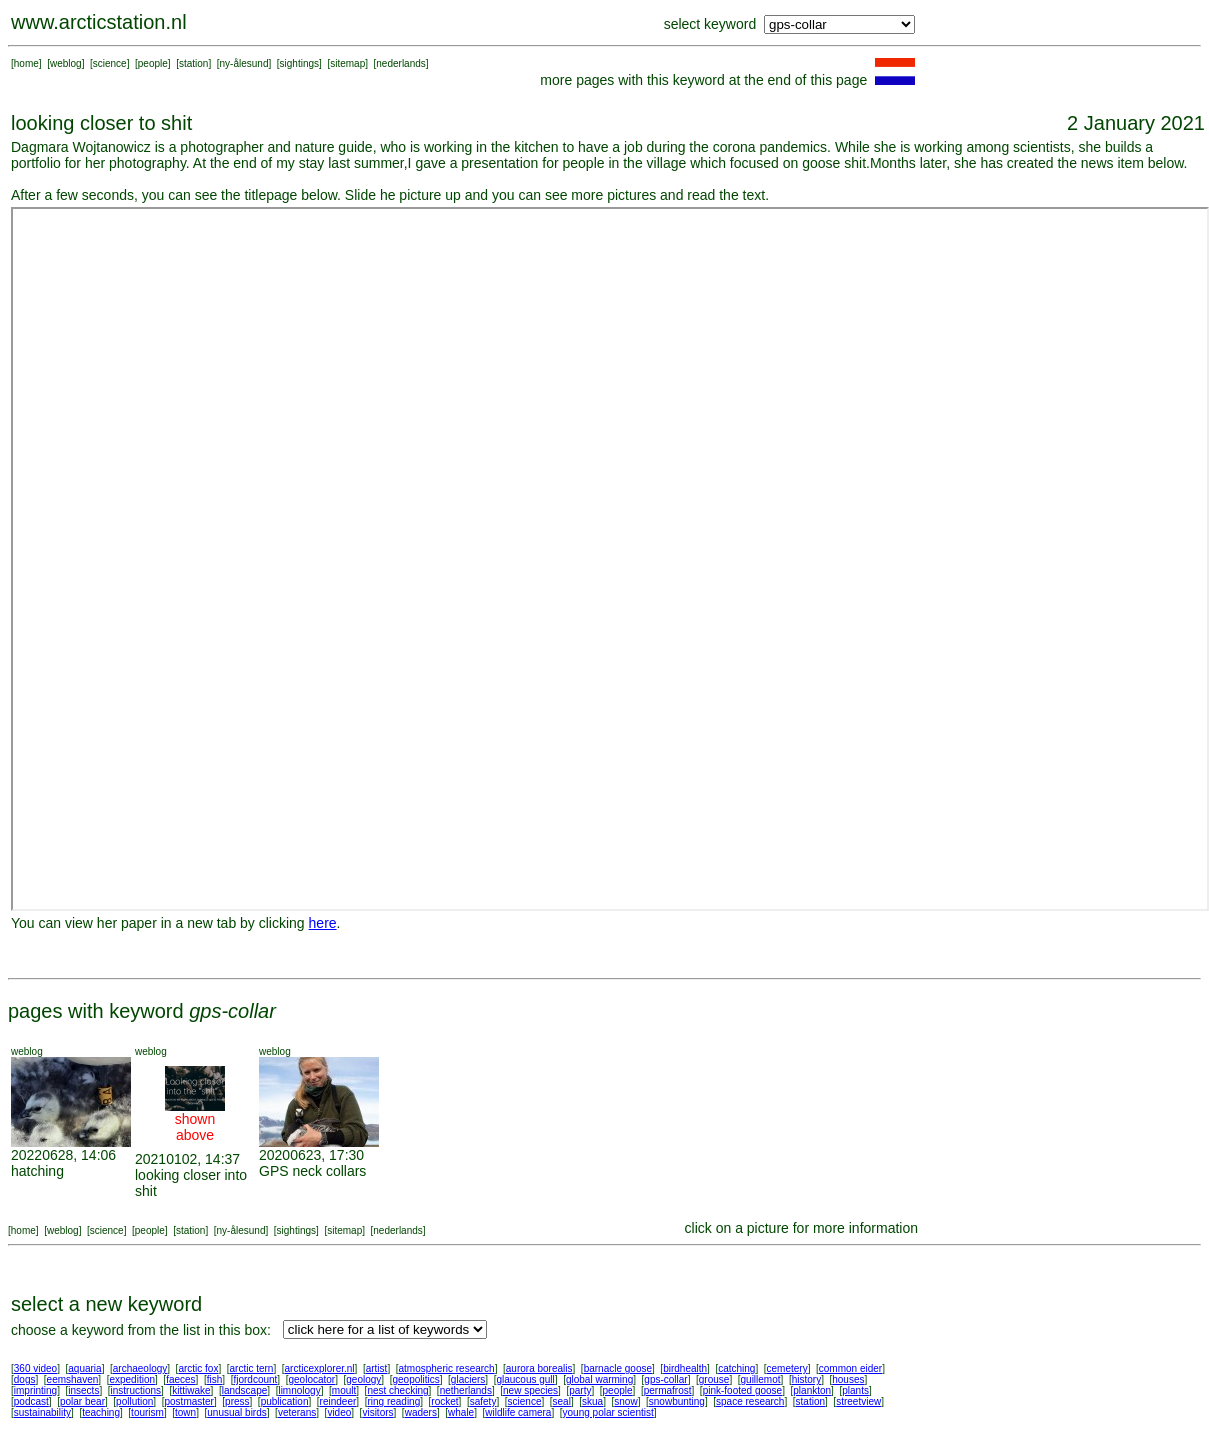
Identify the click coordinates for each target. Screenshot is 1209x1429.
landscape (245, 1390)
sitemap (347, 63)
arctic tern (252, 1368)
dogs (25, 1379)
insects (83, 1390)
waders (421, 1412)
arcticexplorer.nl (320, 1368)
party (580, 1390)
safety (483, 1401)
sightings (299, 63)
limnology (299, 1390)
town (185, 1412)
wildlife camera (518, 1412)
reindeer (338, 1401)
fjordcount (255, 1379)
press (237, 1401)
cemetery (787, 1368)
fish (215, 1379)
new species (530, 1390)
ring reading (393, 1401)
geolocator (311, 1379)
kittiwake (191, 1390)
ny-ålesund (244, 63)
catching (736, 1368)
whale (461, 1412)
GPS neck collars (312, 1171)
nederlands (400, 63)
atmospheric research (447, 1368)
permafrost (668, 1390)
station (193, 63)
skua (592, 1401)
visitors (377, 1412)
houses (848, 1379)
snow (625, 1401)
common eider (850, 1368)
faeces (180, 1379)
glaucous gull (525, 1379)
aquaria (84, 1368)
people (153, 63)
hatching (37, 1171)
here (323, 923)
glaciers (468, 1379)
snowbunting (677, 1401)
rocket (444, 1401)
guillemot (761, 1379)
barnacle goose (618, 1368)
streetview (858, 1401)
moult (344, 1390)
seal (562, 1401)
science (110, 63)
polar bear (82, 1401)
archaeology (140, 1368)
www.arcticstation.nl (99, 22)
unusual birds (236, 1412)
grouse (714, 1379)
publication (285, 1401)
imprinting (35, 1390)
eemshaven (73, 1379)
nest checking (397, 1390)
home (26, 63)
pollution (134, 1401)
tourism (147, 1412)
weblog (66, 63)
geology (363, 1379)
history (806, 1379)
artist (377, 1368)
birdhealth (685, 1368)
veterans (297, 1412)
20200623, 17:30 (311, 1155)
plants (855, 1390)
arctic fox (198, 1368)
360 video (35, 1368)
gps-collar (665, 1379)
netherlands (466, 1390)
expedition (132, 1379)
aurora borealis (539, 1368)
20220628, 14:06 (63, 1155)
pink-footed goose (743, 1390)
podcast (31, 1401)
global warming (599, 1379)
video (339, 1412)
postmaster (188, 1401)
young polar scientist (608, 1412)
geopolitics (415, 1379)
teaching (101, 1412)
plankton (812, 1390)
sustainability (42, 1412)
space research (750, 1401)
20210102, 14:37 (187, 1159)
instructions (136, 1390)
